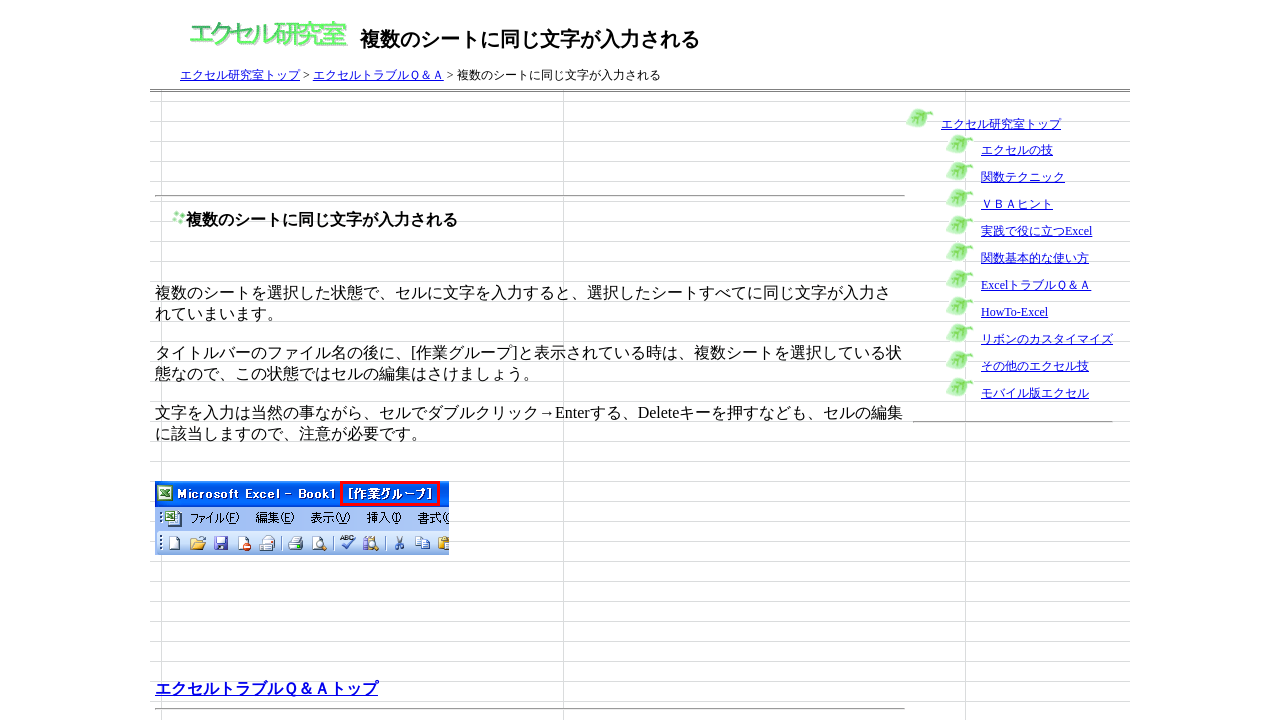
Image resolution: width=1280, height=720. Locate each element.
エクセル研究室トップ (240, 75)
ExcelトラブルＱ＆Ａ (1036, 285)
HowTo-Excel (1014, 312)
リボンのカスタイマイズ (1047, 339)
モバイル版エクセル (1035, 393)
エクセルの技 (1017, 150)
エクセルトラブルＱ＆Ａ (378, 75)
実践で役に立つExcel (1036, 231)
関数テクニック (1023, 177)
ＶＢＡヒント (1017, 204)
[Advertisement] (519, 142)
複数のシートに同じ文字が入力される (322, 219)
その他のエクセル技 (1035, 366)
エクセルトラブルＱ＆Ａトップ (266, 688)
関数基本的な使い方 (1035, 258)
